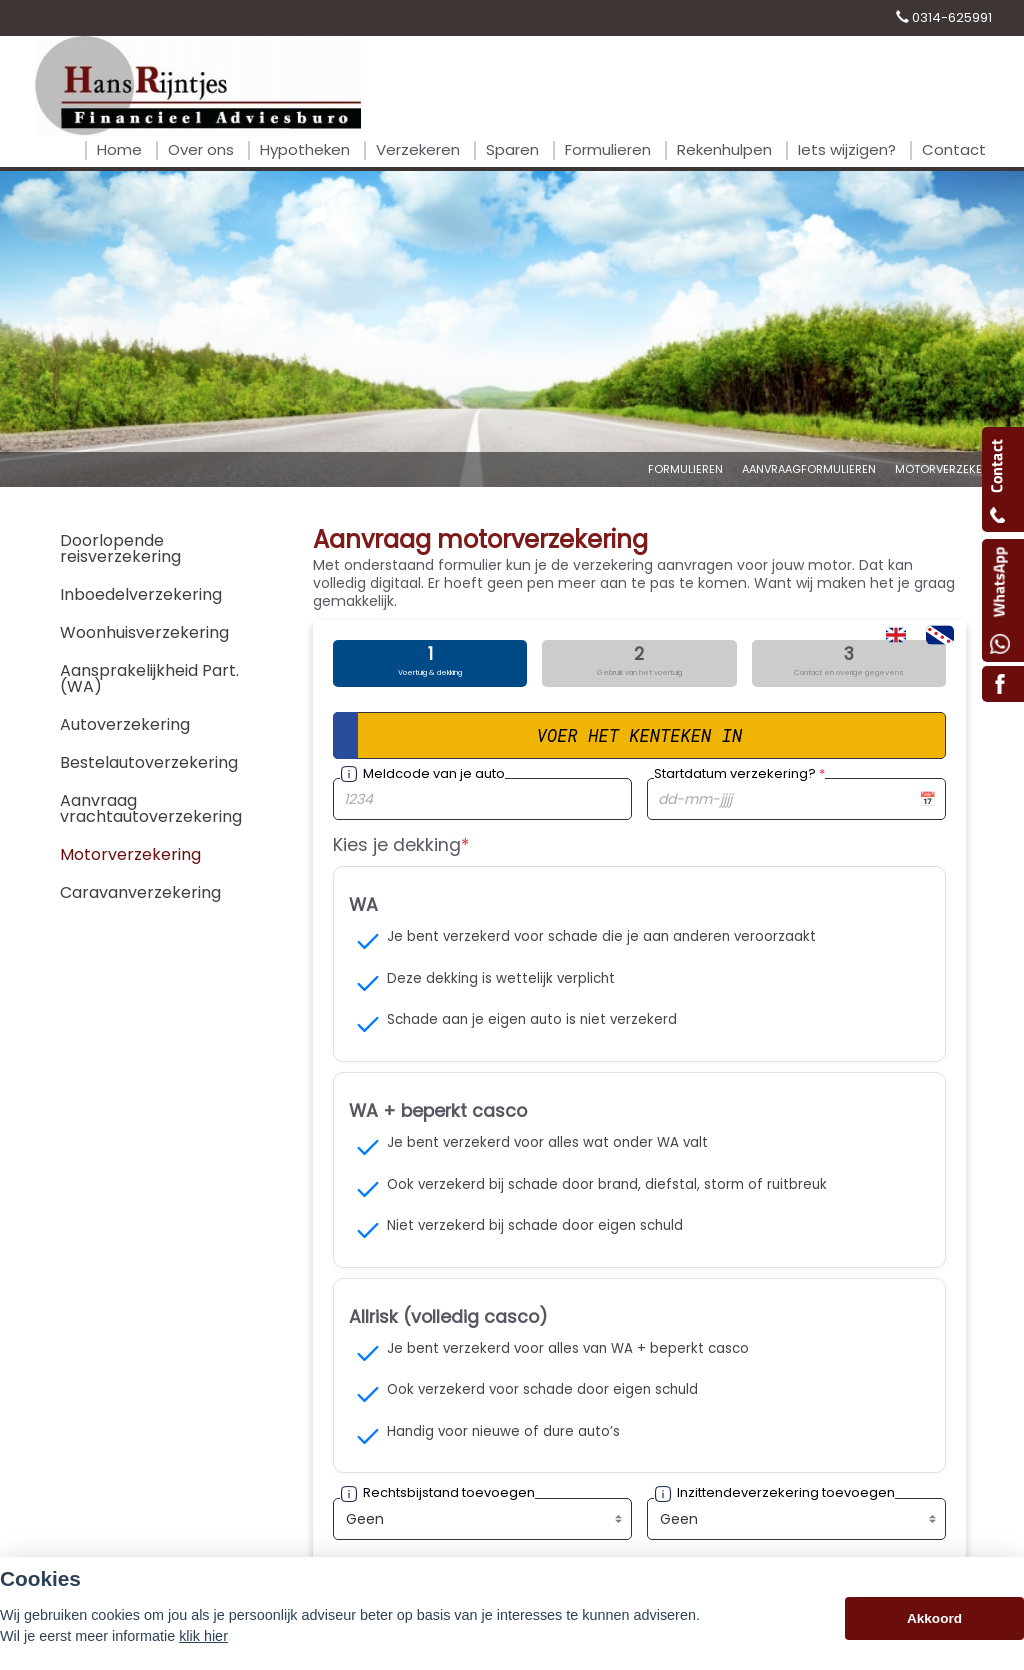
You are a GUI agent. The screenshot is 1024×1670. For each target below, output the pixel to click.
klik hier (203, 1636)
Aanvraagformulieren (809, 469)
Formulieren (685, 469)
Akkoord (934, 1618)
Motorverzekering (952, 469)
